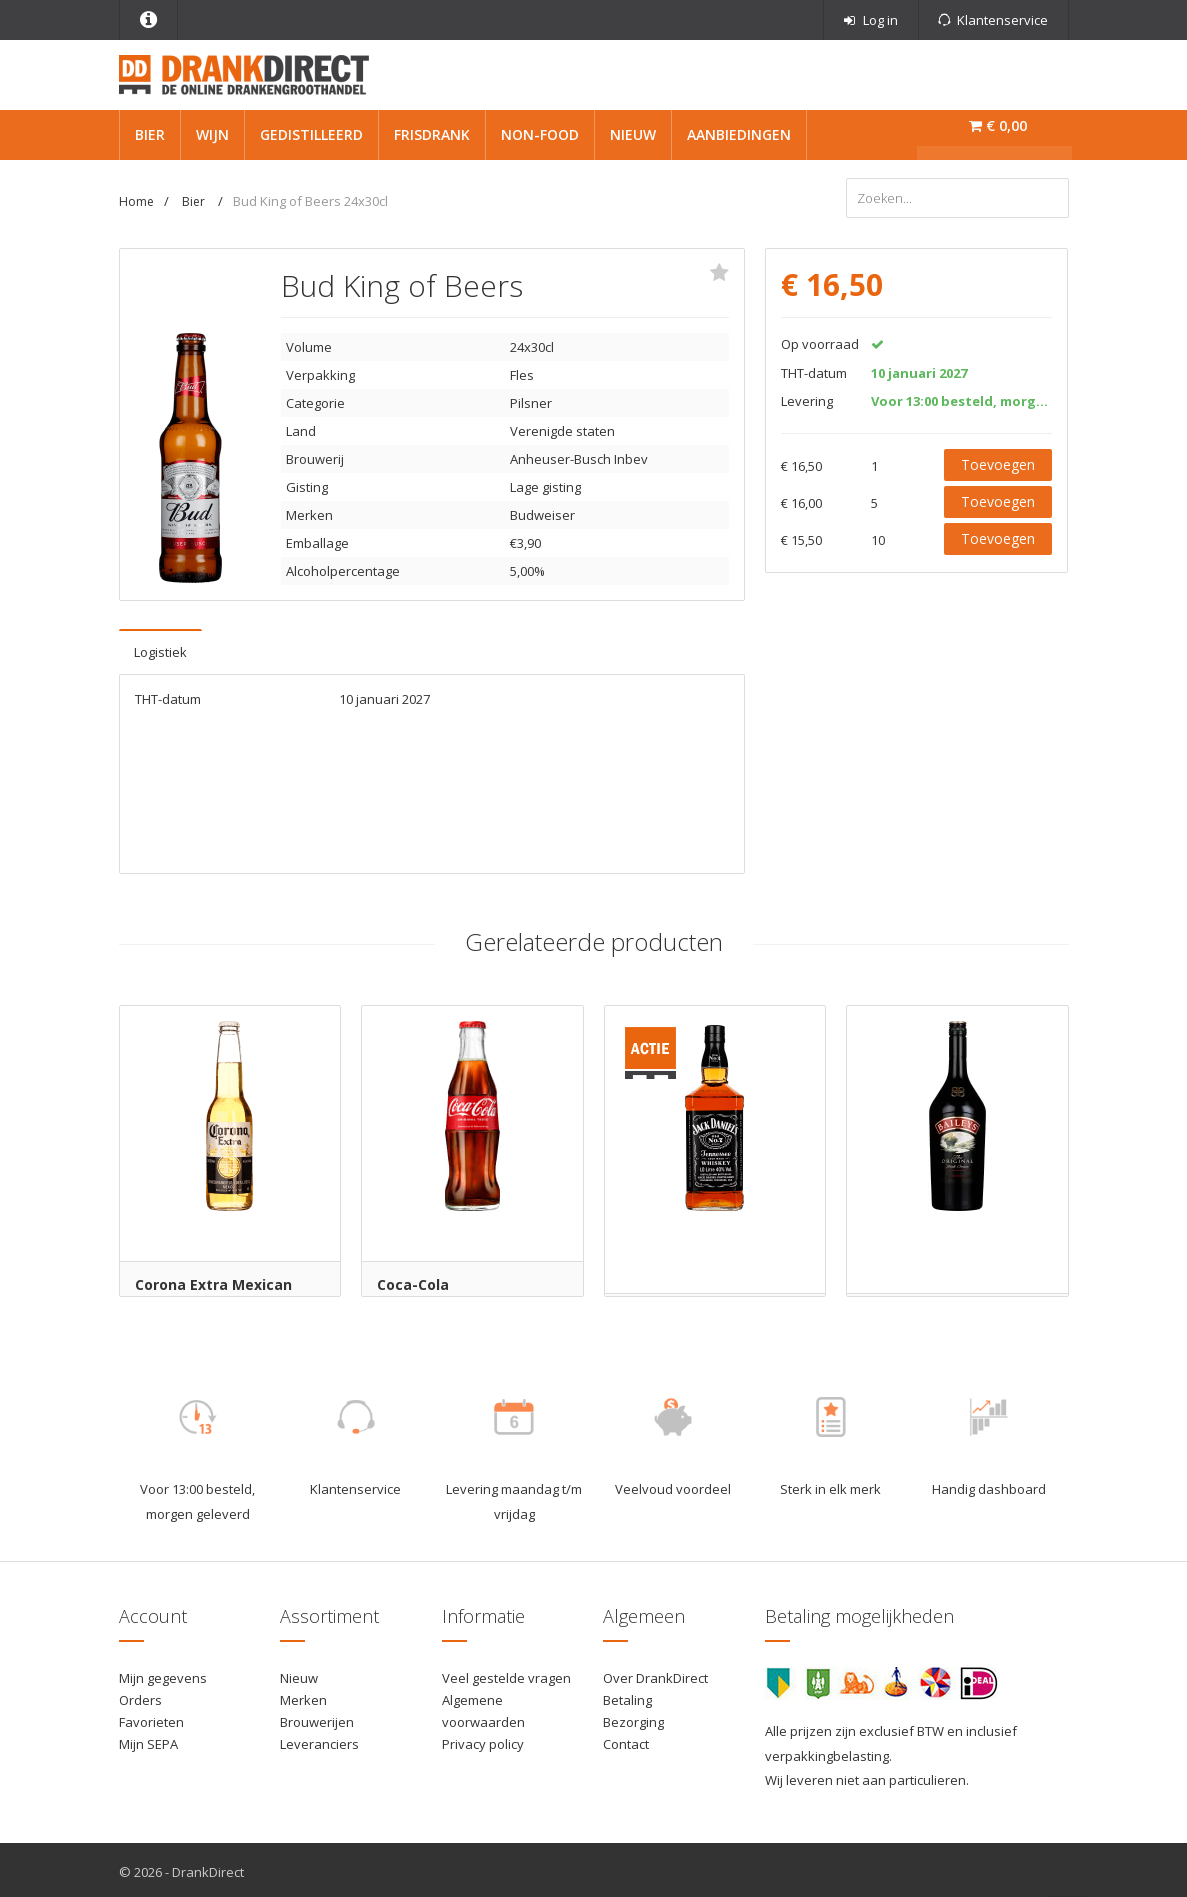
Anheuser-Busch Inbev (579, 456)
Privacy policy (483, 1740)
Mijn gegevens (163, 1674)
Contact (626, 1740)
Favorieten (151, 1718)
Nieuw (633, 134)
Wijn (212, 134)
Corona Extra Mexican (213, 1281)
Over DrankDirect (655, 1674)
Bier (150, 134)
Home (136, 201)
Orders (140, 1696)
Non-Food (540, 134)
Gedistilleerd (311, 134)
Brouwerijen (317, 1718)
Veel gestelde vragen (506, 1674)
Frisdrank (432, 134)
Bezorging (633, 1718)
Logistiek (160, 649)
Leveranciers (319, 1740)
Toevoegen (998, 461)
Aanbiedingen (739, 134)
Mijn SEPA (148, 1740)
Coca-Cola (413, 1281)
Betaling (627, 1696)
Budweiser (542, 512)
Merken (303, 1696)
